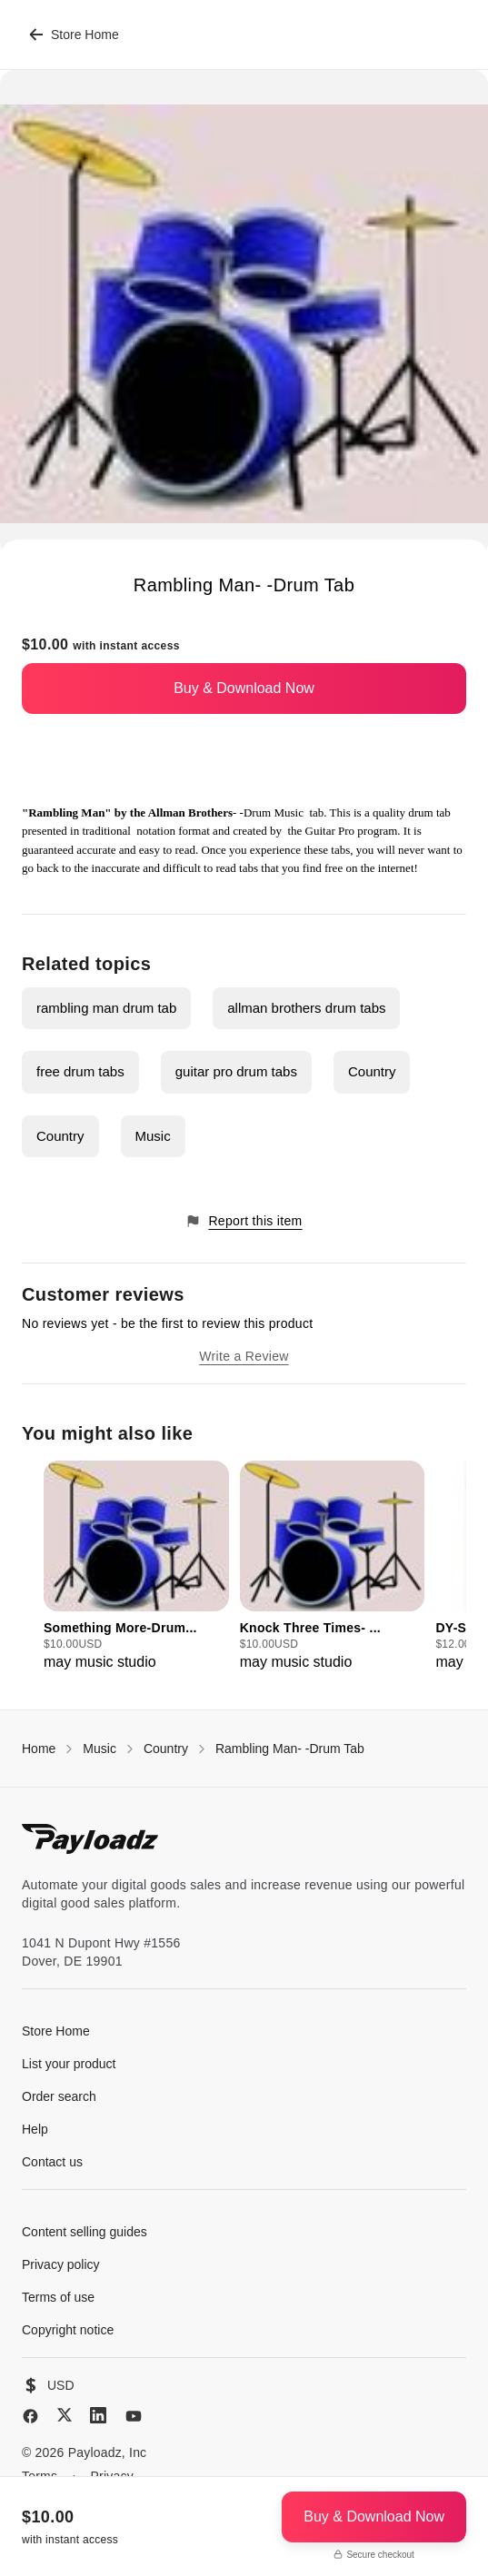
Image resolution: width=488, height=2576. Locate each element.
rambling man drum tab (106, 1008)
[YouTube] (133, 2416)
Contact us (52, 2162)
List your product (69, 2063)
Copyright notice (68, 2330)
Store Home (74, 34)
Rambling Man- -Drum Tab (289, 1748)
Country (372, 1071)
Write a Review (243, 1356)
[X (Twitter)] (64, 2414)
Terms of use (58, 2297)
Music (153, 1136)
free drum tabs (80, 1071)
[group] (136, 1567)
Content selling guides (84, 2231)
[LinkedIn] (98, 2415)
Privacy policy (61, 2264)
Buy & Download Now (244, 688)
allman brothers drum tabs (306, 1008)
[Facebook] (30, 2416)
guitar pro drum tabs (236, 1071)
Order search (59, 2096)
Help (35, 2129)
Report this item (243, 1221)
